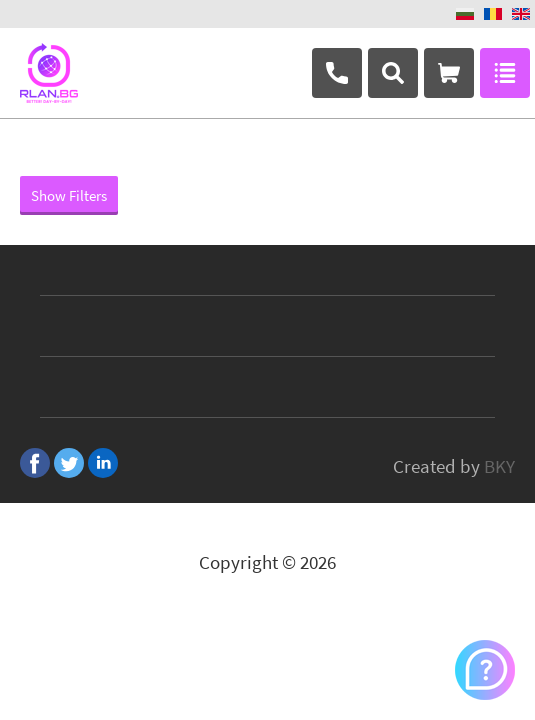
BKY (499, 466)
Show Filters (69, 195)
